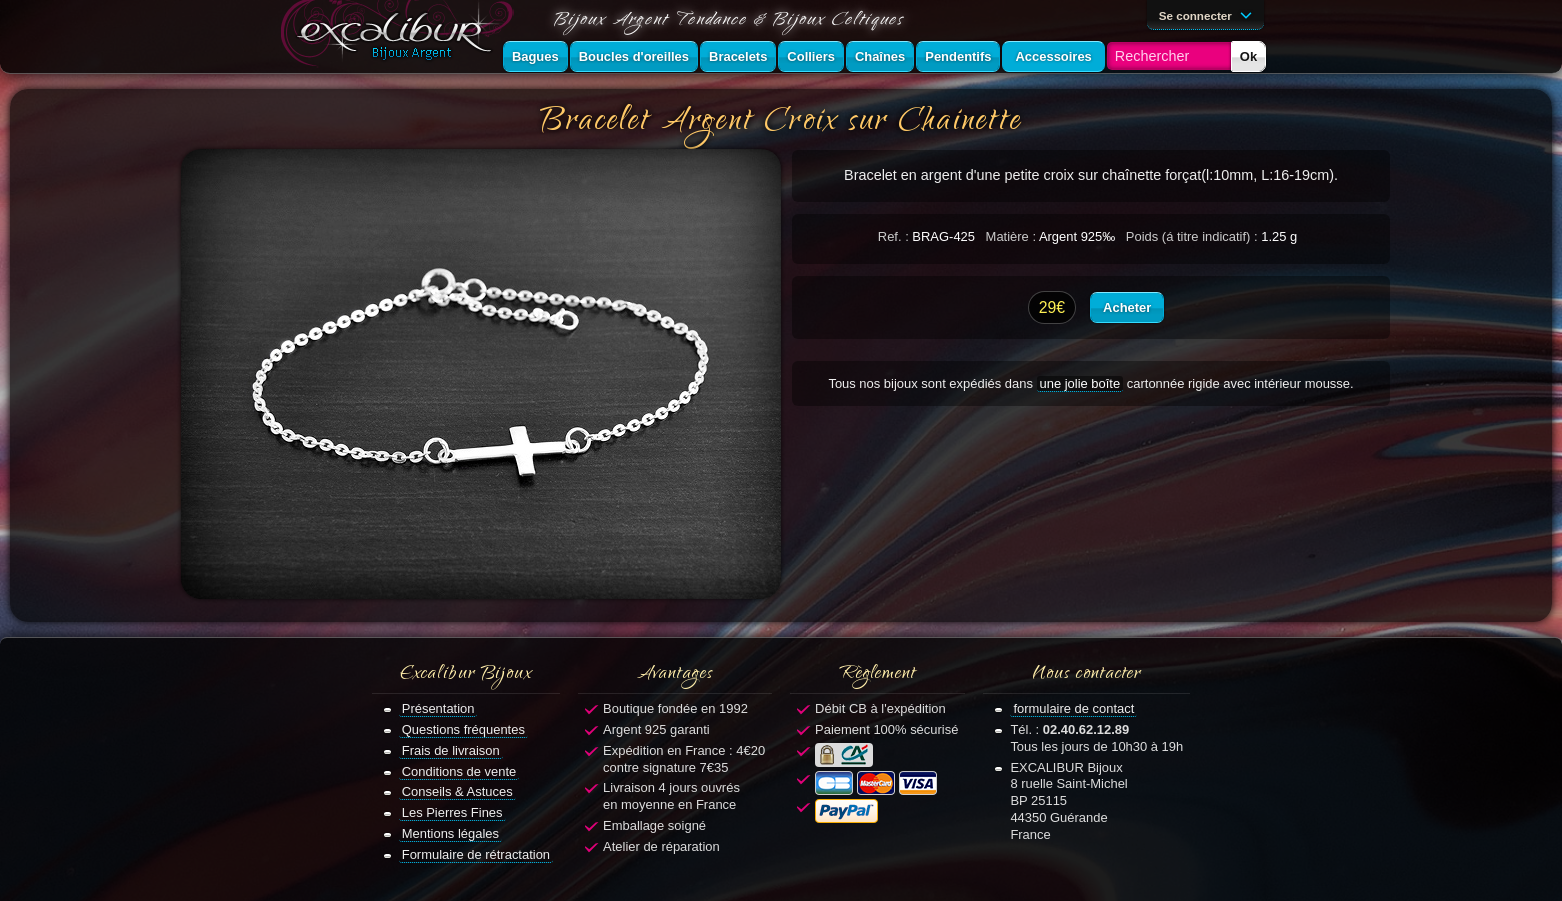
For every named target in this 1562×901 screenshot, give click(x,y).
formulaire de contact (1073, 708)
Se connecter (1209, 14)
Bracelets (738, 56)
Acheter (1127, 307)
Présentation (438, 708)
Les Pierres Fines (452, 812)
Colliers (811, 56)
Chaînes (880, 56)
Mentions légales (450, 833)
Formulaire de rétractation (476, 854)
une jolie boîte (1080, 383)
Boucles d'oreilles (634, 56)
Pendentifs (958, 56)
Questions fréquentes (463, 729)
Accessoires (1053, 56)
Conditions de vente (459, 771)
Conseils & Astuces (457, 791)
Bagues (535, 56)
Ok (1248, 56)
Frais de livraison (451, 750)
